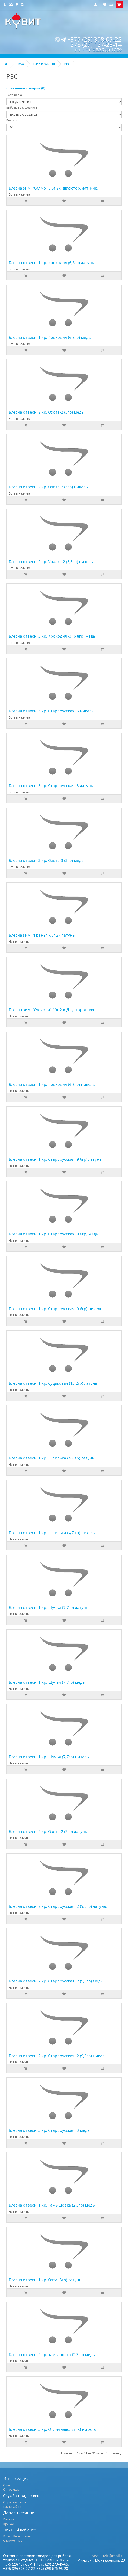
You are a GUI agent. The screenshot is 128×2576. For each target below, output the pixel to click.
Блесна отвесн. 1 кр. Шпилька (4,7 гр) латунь (51, 1457)
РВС (67, 64)
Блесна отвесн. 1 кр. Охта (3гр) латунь (45, 2279)
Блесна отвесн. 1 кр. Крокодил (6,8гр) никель (52, 1084)
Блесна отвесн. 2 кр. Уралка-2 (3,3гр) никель (51, 561)
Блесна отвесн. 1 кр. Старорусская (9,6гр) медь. (54, 1233)
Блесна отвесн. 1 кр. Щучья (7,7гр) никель (49, 1756)
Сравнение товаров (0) (25, 88)
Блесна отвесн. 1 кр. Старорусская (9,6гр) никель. (56, 1308)
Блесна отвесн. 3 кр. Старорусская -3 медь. (50, 2130)
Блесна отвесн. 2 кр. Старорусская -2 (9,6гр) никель (58, 2055)
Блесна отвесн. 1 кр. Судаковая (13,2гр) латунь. (53, 1383)
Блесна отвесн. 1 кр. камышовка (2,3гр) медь (52, 2205)
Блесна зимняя (44, 64)
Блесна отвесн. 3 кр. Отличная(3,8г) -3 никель (52, 2429)
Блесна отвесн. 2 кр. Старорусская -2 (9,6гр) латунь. (58, 1906)
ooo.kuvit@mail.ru (108, 2555)
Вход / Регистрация (17, 2536)
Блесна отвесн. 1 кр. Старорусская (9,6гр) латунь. (55, 1159)
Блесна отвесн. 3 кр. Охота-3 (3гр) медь (46, 860)
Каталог (9, 2519)
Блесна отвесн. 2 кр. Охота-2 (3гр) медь (46, 412)
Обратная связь (15, 2502)
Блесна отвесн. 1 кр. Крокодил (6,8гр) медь (50, 337)
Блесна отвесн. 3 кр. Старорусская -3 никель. (52, 710)
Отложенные (12, 2541)
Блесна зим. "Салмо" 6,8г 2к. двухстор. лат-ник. (53, 188)
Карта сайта (12, 2506)
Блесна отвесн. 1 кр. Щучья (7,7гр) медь (47, 1682)
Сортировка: (14, 95)
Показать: (12, 120)
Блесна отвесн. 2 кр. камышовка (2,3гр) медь (52, 2354)
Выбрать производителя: (22, 107)
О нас (7, 2485)
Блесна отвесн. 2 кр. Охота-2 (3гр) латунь (48, 1831)
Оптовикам (11, 2489)
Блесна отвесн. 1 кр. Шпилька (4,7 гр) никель (52, 1532)
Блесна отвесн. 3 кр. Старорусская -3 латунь (51, 785)
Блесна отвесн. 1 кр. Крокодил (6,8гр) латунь (51, 262)
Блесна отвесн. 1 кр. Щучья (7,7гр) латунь (48, 1607)
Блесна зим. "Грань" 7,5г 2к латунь (42, 935)
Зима (20, 64)
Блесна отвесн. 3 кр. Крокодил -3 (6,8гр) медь (52, 636)
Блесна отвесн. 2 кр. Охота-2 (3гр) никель (48, 486)
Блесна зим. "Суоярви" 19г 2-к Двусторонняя (51, 1009)
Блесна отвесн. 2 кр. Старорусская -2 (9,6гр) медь (56, 1981)
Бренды (8, 2523)
